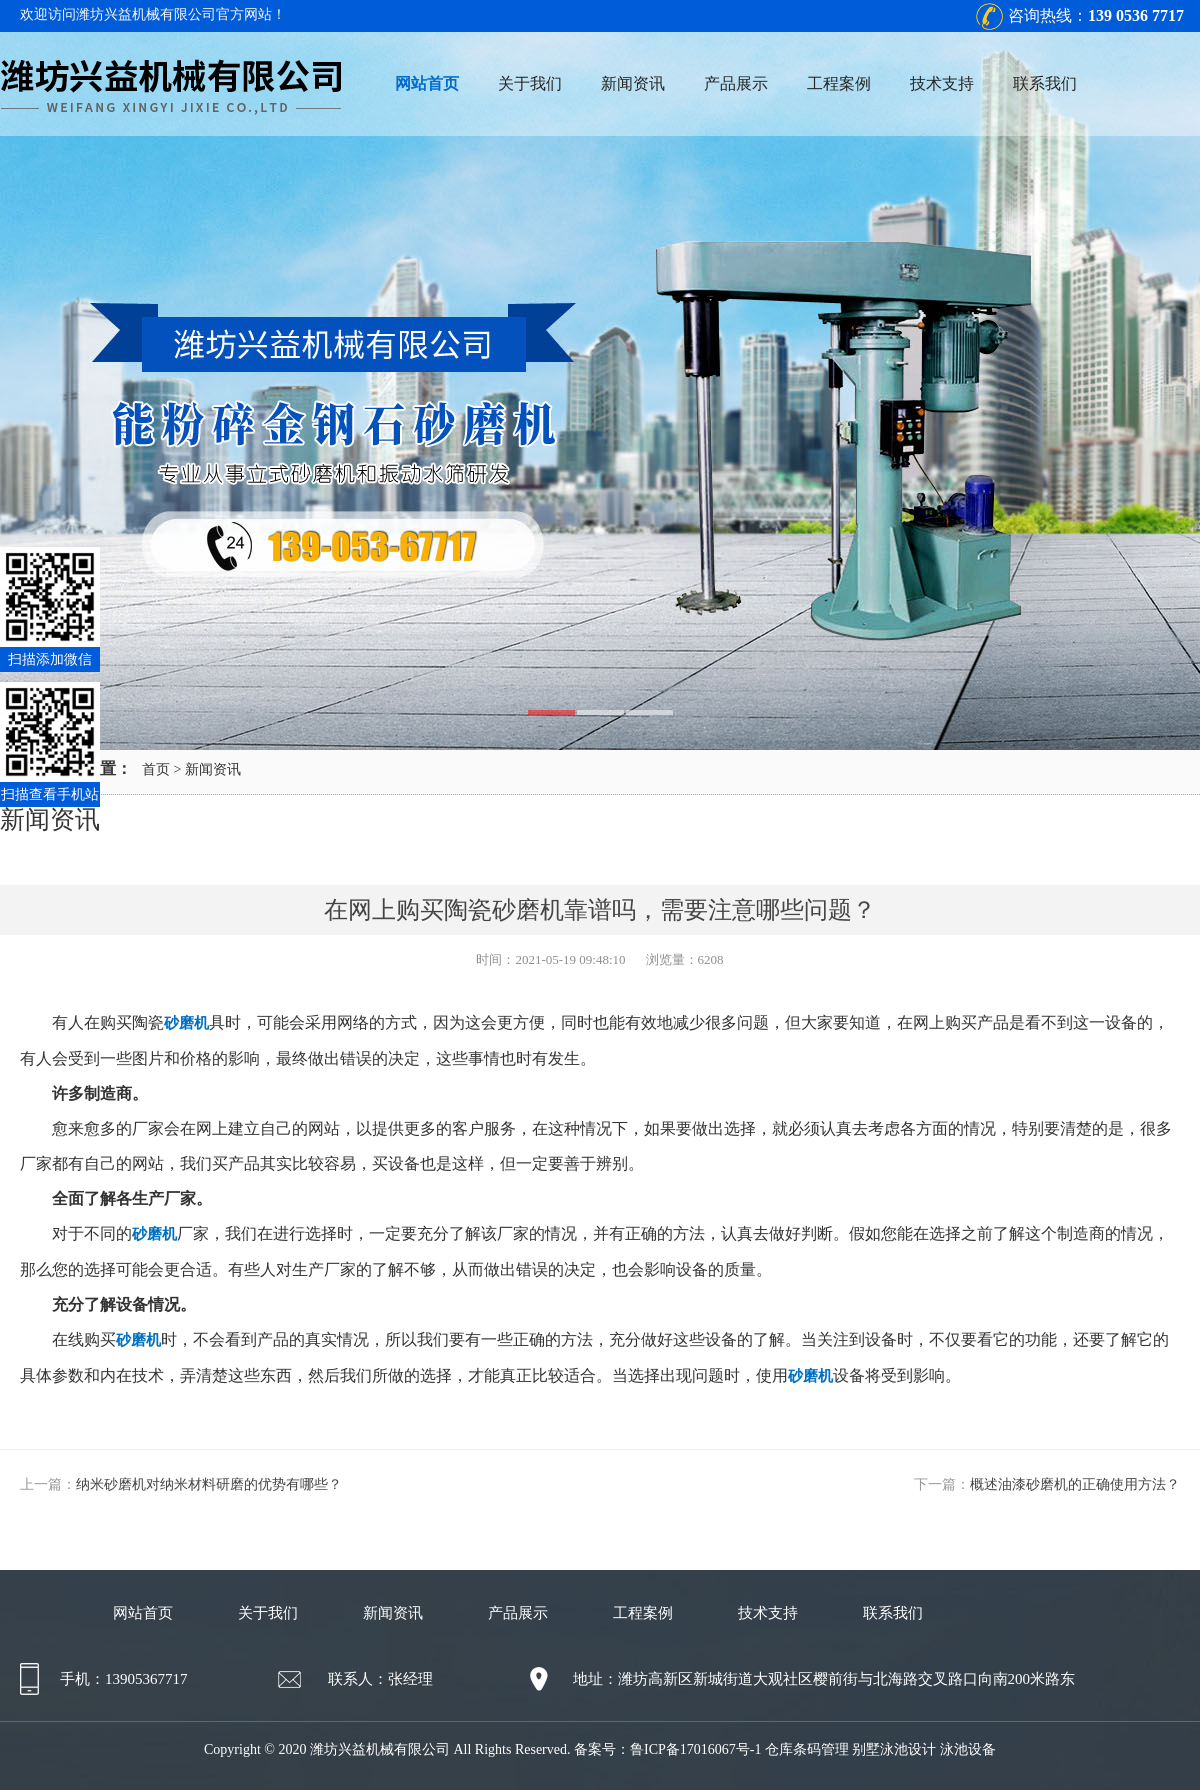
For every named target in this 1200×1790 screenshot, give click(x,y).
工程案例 (839, 83)
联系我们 (1045, 83)
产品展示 (736, 83)
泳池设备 (968, 1749)
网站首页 (427, 83)
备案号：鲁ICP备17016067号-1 (667, 1749)
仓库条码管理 (807, 1749)
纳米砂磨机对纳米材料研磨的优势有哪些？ (209, 1484)
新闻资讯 (633, 83)
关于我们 (530, 83)
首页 (156, 769)
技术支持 (942, 83)
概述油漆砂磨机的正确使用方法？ (1075, 1484)
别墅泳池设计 (894, 1749)
